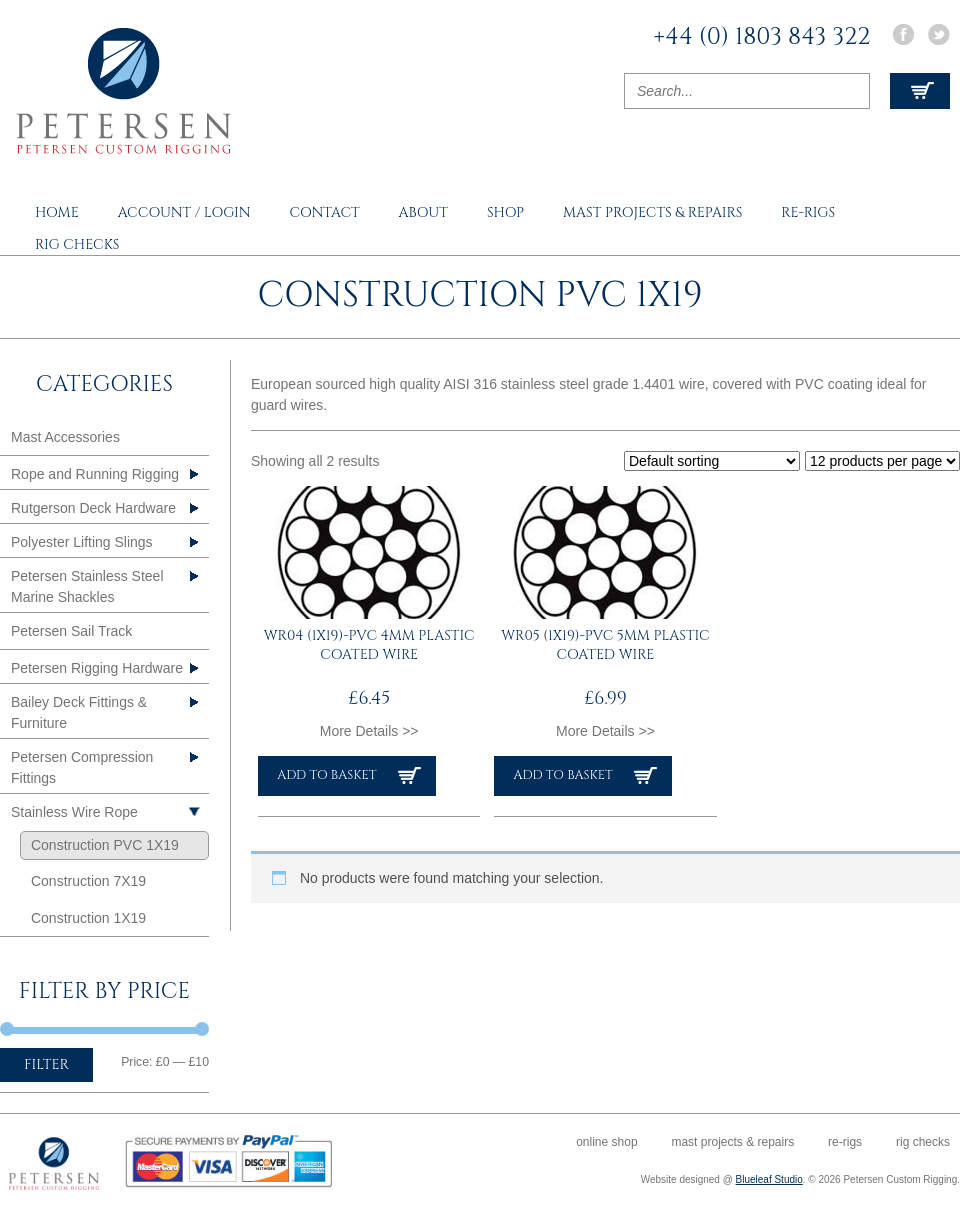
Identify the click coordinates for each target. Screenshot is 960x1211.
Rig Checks (77, 244)
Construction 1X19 (88, 918)
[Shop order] (712, 461)
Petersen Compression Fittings (82, 767)
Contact (324, 212)
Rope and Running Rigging (95, 474)
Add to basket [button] (326, 775)
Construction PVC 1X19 (105, 845)
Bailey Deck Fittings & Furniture (79, 712)
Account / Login (184, 212)
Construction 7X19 (88, 881)
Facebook (903, 34)
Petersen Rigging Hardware (97, 668)
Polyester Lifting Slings (82, 542)
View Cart (920, 91)
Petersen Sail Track (71, 631)
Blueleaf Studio (769, 1179)
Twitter (939, 34)
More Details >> (369, 731)
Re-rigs (808, 212)
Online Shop (606, 1142)
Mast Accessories (65, 437)
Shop (505, 212)
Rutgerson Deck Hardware (93, 508)
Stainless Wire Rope (74, 812)
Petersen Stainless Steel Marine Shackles (87, 586)
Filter (46, 1064)
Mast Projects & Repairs (652, 212)
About (423, 212)
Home (57, 212)
